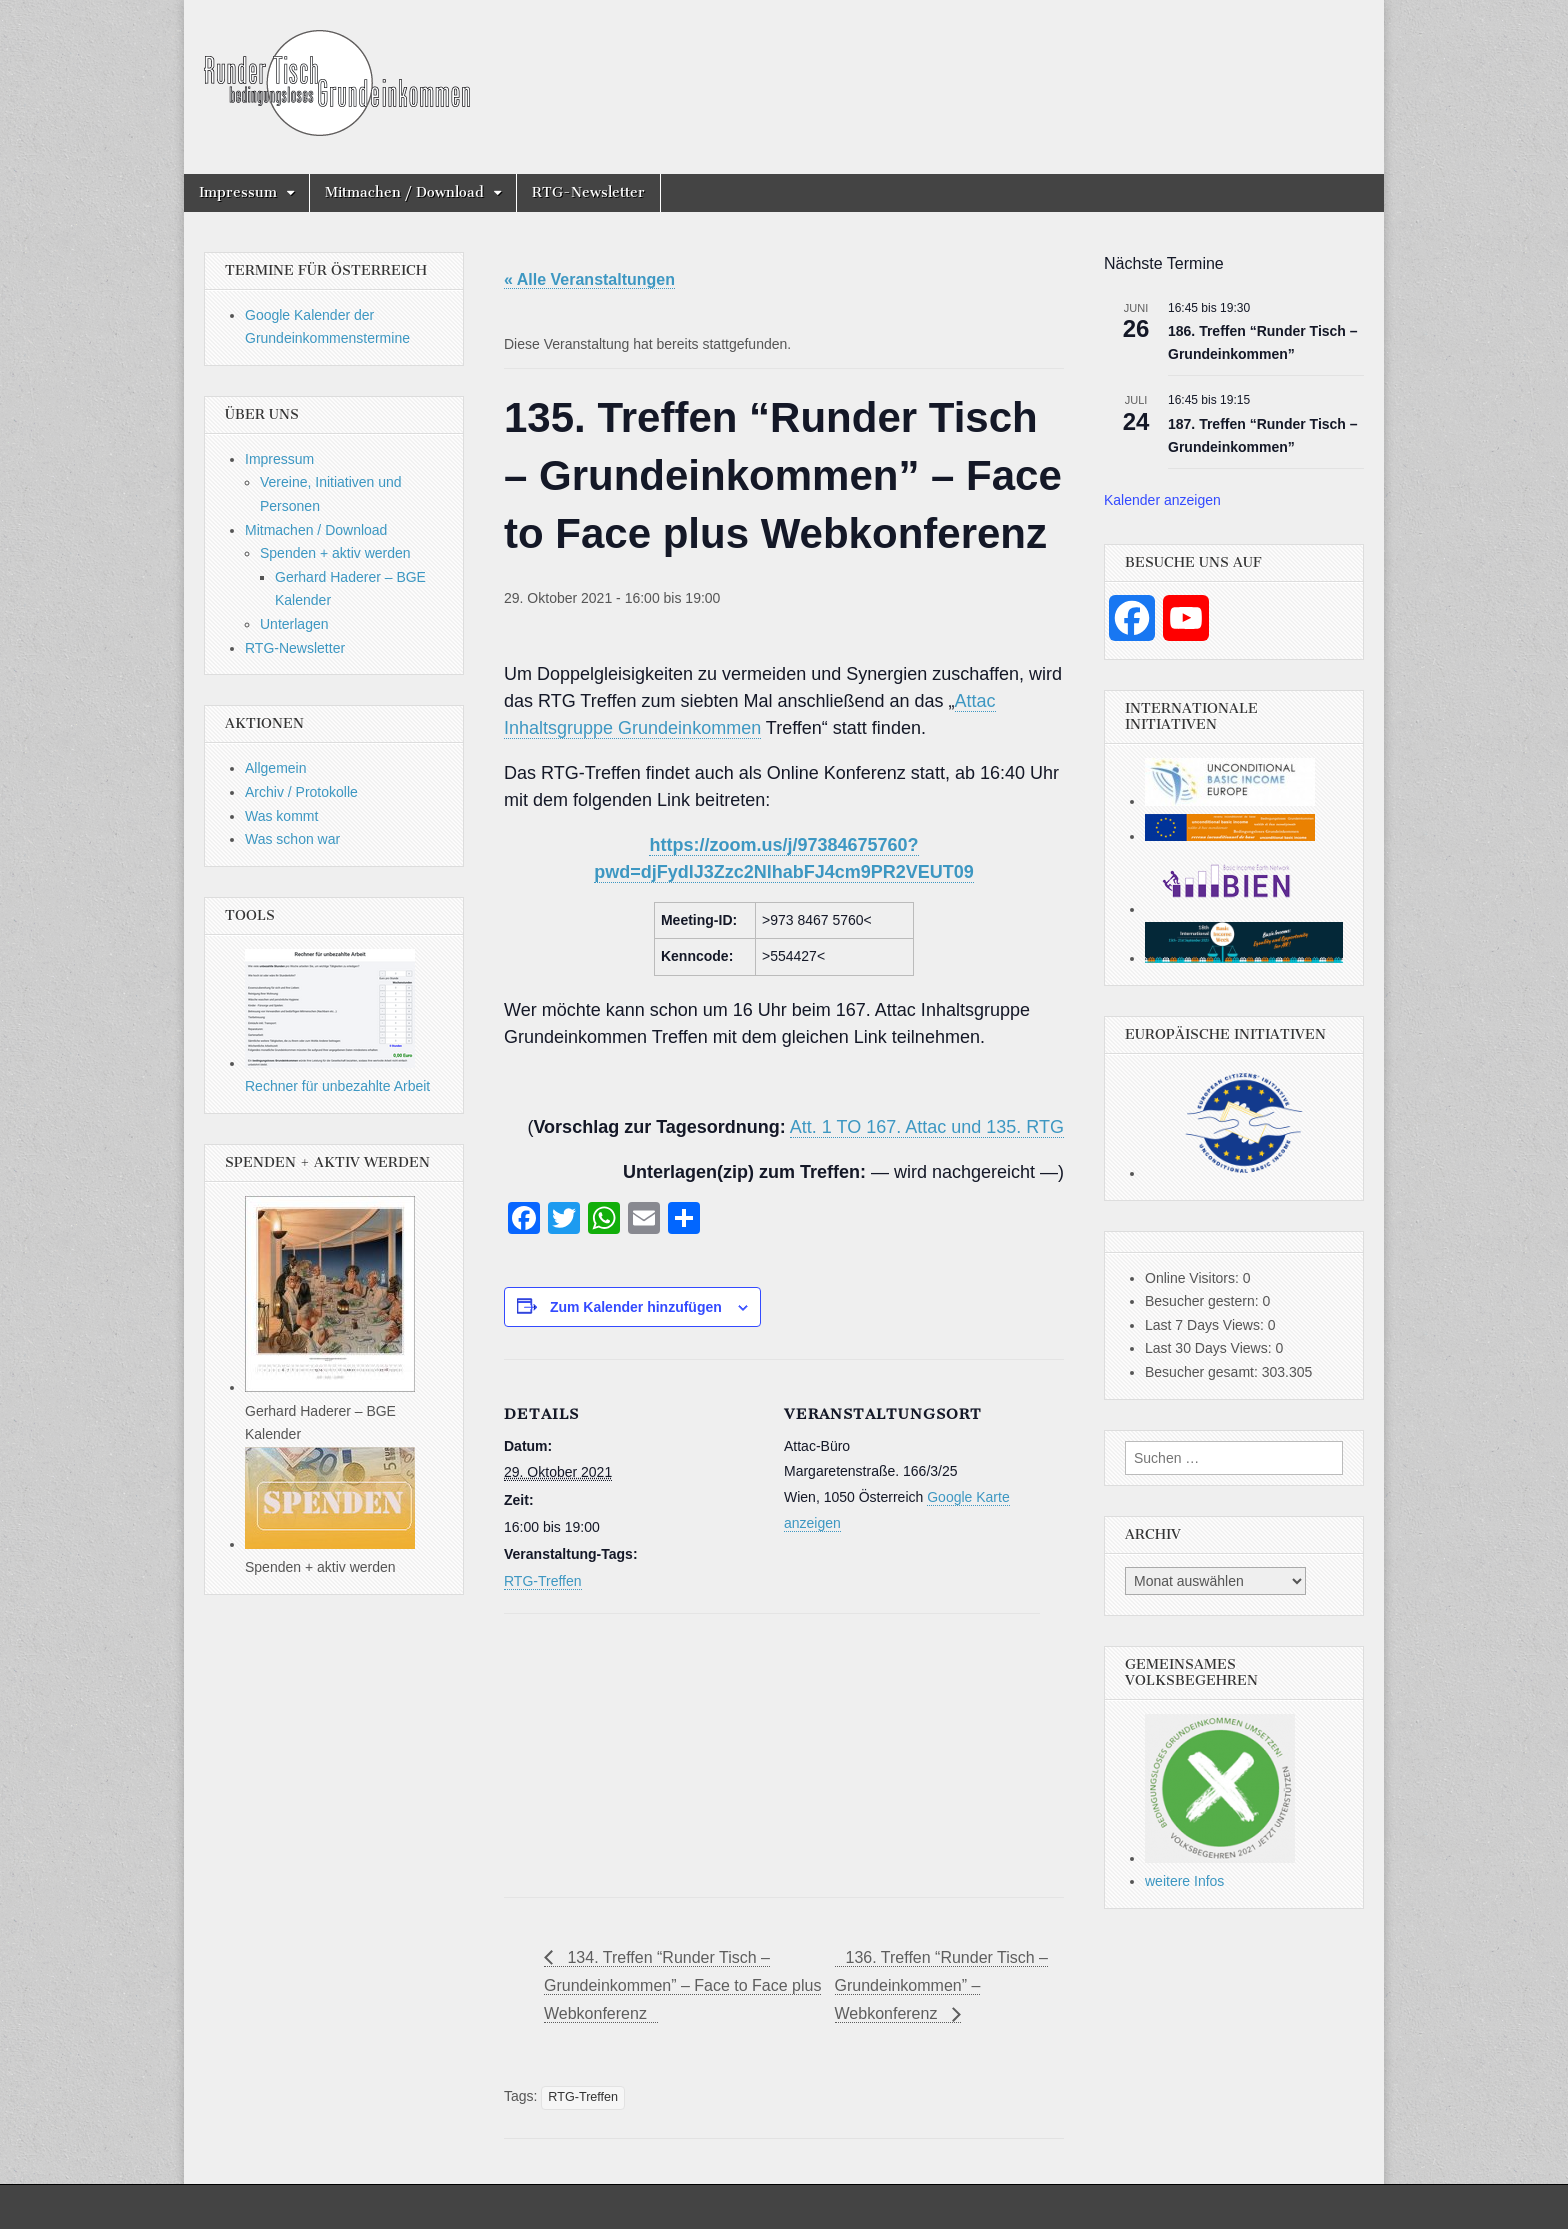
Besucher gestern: (1204, 1301)
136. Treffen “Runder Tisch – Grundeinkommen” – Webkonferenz (941, 1986)
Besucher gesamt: (1203, 1372)
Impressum (238, 192)
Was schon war (292, 839)
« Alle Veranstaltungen (589, 279)
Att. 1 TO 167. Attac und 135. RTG (927, 1127)
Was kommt (281, 816)
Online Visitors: (1194, 1278)
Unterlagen (294, 624)
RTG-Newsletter (588, 192)
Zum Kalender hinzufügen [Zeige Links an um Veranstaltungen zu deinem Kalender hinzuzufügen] (636, 1307)
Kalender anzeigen (1162, 500)
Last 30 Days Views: (1210, 1348)
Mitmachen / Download (404, 192)
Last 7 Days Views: (1206, 1325)
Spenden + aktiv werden (335, 553)
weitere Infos (1184, 1881)
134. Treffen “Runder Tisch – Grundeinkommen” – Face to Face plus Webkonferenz (682, 1986)
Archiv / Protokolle (301, 792)
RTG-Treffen (543, 1581)
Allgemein (275, 768)
